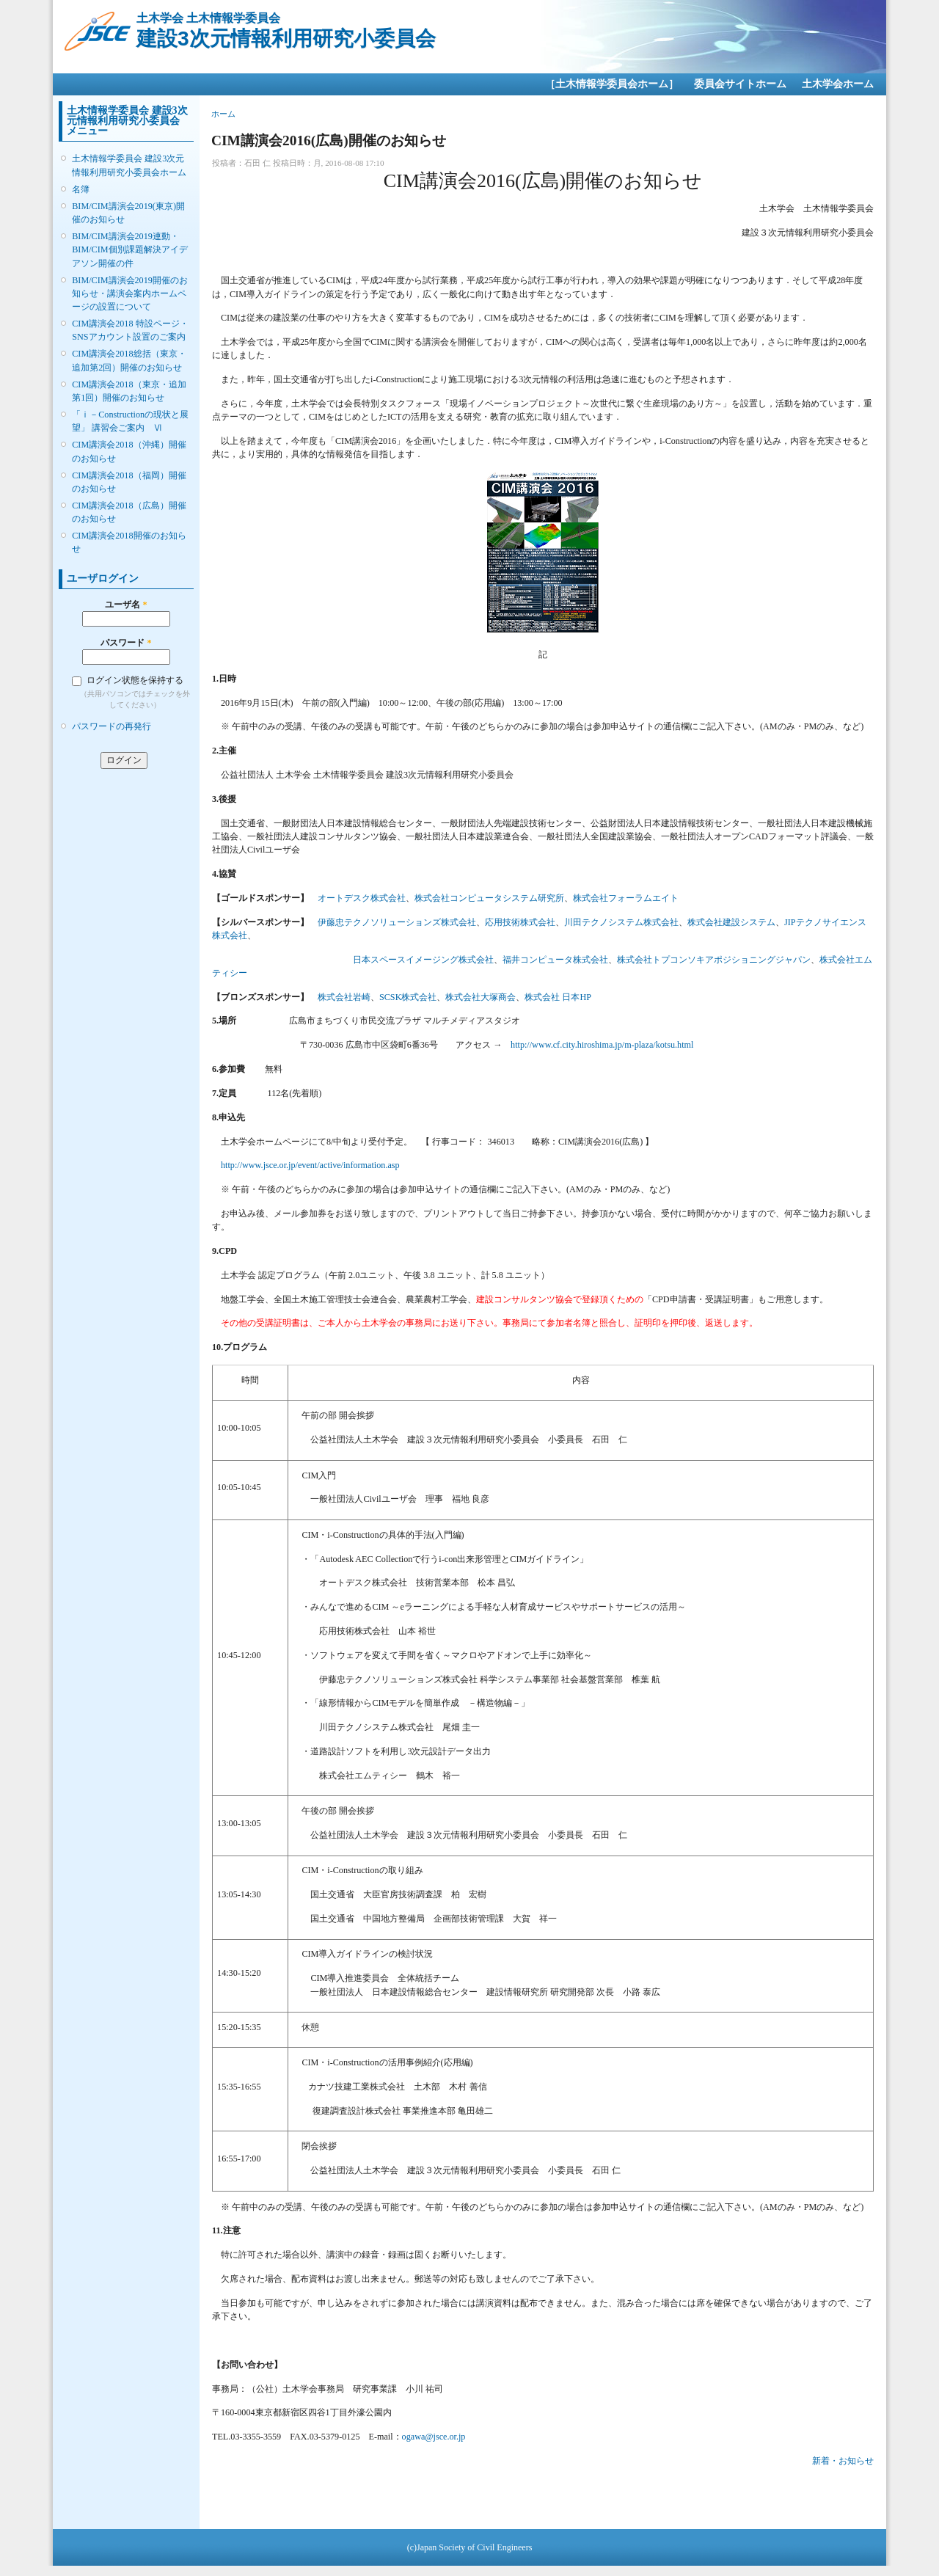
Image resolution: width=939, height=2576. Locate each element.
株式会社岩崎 (344, 997)
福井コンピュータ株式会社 (555, 960)
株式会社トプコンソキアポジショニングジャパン (714, 960)
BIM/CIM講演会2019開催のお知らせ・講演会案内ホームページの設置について (130, 293)
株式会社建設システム (731, 922)
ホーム (223, 113)
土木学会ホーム (838, 84)
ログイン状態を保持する (135, 680)
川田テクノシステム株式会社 (621, 922)
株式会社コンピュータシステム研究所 (489, 898)
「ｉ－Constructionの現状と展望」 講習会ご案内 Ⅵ (130, 421)
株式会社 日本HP (558, 997)
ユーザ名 (126, 604)
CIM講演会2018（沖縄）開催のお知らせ (129, 451)
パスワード (126, 643)
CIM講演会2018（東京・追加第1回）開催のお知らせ (129, 391)
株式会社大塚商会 (480, 997)
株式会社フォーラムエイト (626, 898)
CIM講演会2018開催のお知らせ (129, 542)
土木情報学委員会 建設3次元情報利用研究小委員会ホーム (129, 165)
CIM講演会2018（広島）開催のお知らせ (129, 512)
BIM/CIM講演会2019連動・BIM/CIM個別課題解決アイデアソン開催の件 (129, 249)
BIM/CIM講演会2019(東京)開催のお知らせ (128, 213)
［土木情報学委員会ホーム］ (612, 84)
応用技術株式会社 (520, 922)
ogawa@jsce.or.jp (434, 2436)
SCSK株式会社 (407, 997)
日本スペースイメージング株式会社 (423, 960)
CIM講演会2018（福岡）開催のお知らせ (129, 482)
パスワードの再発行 (111, 726)
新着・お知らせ (843, 2461)
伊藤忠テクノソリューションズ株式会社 (397, 922)
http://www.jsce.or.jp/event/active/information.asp (310, 1165)
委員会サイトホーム (740, 84)
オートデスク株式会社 (362, 898)
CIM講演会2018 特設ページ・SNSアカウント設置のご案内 (130, 330)
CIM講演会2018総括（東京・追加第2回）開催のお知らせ (129, 360)
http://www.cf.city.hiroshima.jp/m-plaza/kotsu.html (602, 1045)
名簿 (80, 189)
